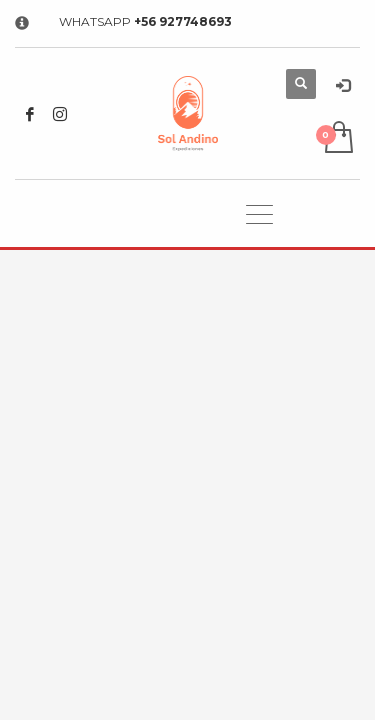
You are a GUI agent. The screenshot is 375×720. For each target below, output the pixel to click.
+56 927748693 (183, 21)
